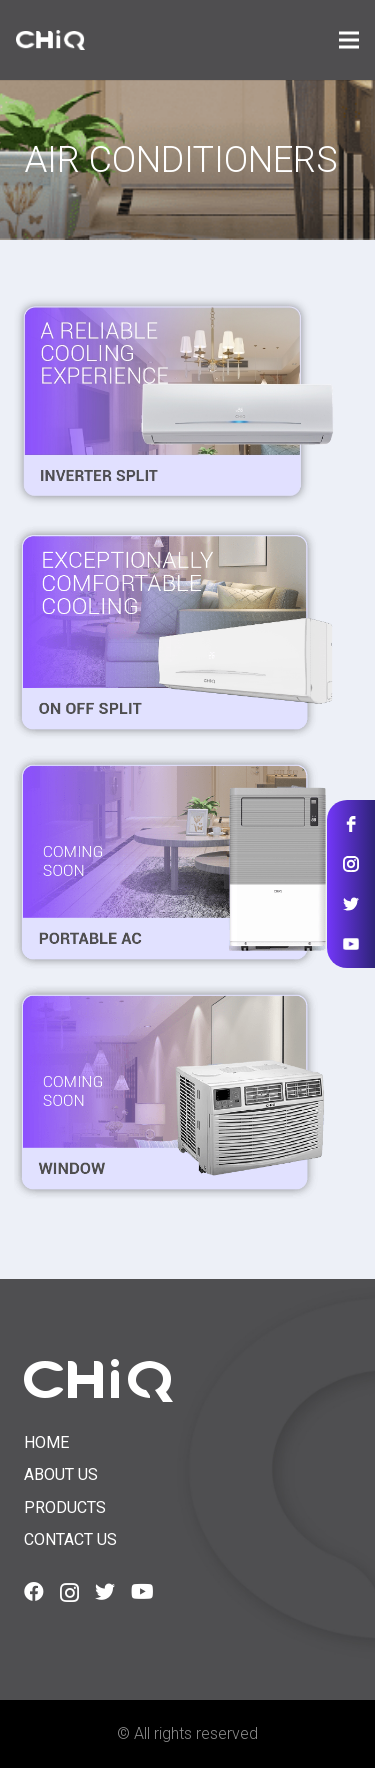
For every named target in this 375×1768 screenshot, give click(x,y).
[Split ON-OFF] (174, 632)
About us (61, 1474)
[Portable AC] (174, 862)
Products (65, 1507)
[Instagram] (69, 1593)
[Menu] (349, 40)
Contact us (70, 1539)
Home (46, 1442)
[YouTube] (142, 1592)
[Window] (174, 1092)
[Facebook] (34, 1592)
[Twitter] (105, 1592)
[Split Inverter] (174, 401)
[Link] (50, 40)
